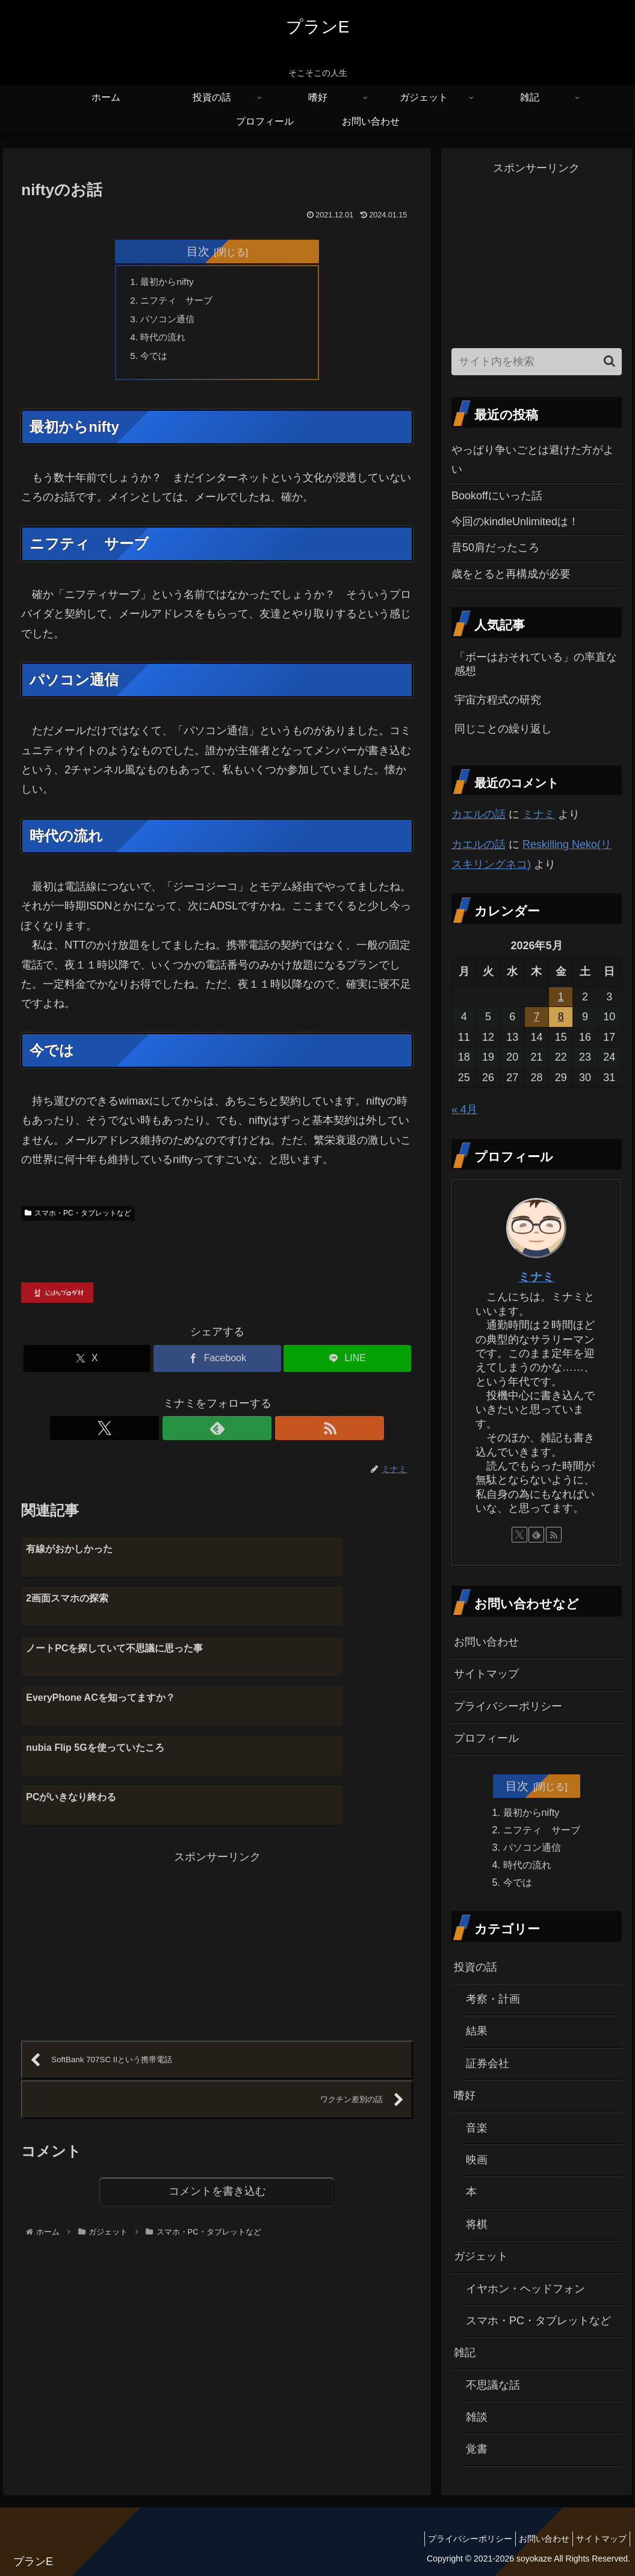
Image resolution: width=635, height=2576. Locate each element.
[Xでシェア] (87, 1363)
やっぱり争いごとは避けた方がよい (532, 459)
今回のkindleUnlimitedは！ (515, 522)
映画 (477, 2160)
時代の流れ (165, 340)
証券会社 (487, 2063)
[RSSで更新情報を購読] (245, 1434)
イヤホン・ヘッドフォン (525, 2289)
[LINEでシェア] (347, 1363)
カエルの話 (478, 814)
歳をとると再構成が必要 (511, 574)
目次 (198, 251)
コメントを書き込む (217, 2054)
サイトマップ (486, 1674)
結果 (477, 2031)
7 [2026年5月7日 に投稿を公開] (536, 1017)
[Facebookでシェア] (217, 1363)
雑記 (464, 2353)
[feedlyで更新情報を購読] (217, 1434)
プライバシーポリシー (508, 1706)
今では (155, 360)
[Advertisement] (119, 1802)
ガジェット (481, 2256)
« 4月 (464, 1109)
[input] (536, 361)
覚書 (477, 2449)
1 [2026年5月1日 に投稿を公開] (561, 997)
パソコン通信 (170, 321)
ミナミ (538, 814)
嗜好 (464, 2095)
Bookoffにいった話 (496, 496)
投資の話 (475, 1967)
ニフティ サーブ (179, 301)
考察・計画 (493, 1999)
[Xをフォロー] (190, 1434)
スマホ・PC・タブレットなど (78, 1218)
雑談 (477, 2417)
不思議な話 (493, 2385)
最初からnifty (169, 282)
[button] (609, 361)
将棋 (477, 2224)
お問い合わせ (486, 1642)
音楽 (477, 2128)
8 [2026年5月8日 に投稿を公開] (561, 1017)
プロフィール (486, 1738)
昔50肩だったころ (495, 547)
